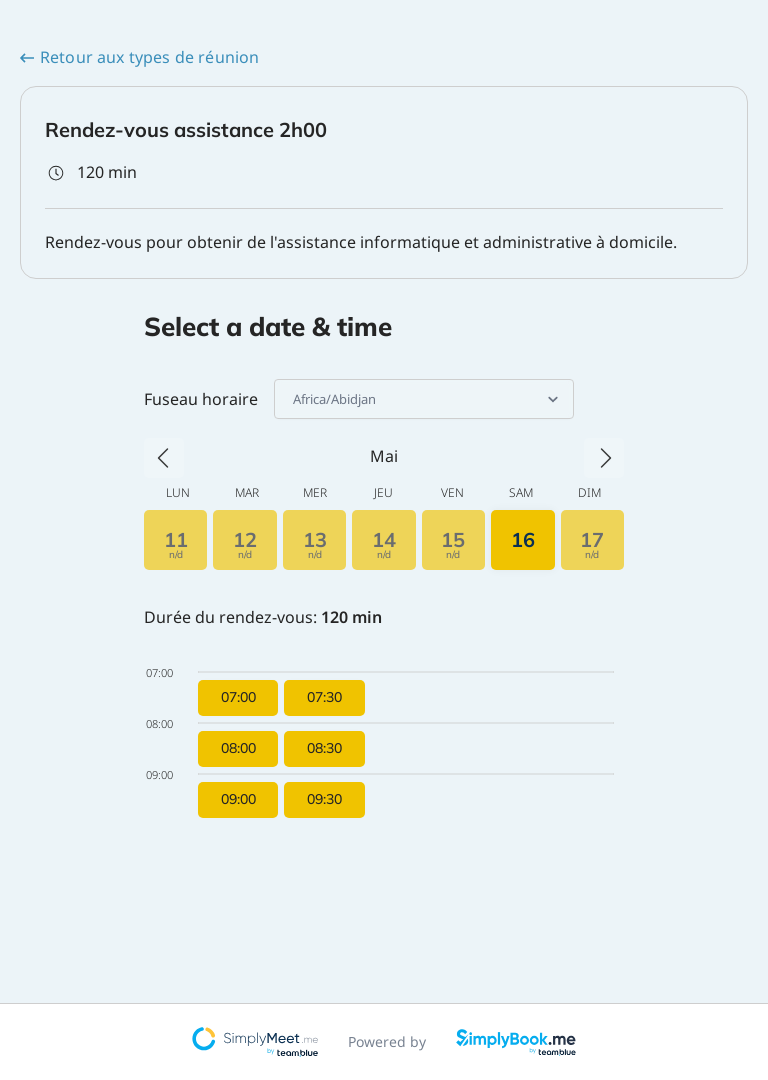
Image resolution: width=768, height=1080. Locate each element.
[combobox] (294, 399)
